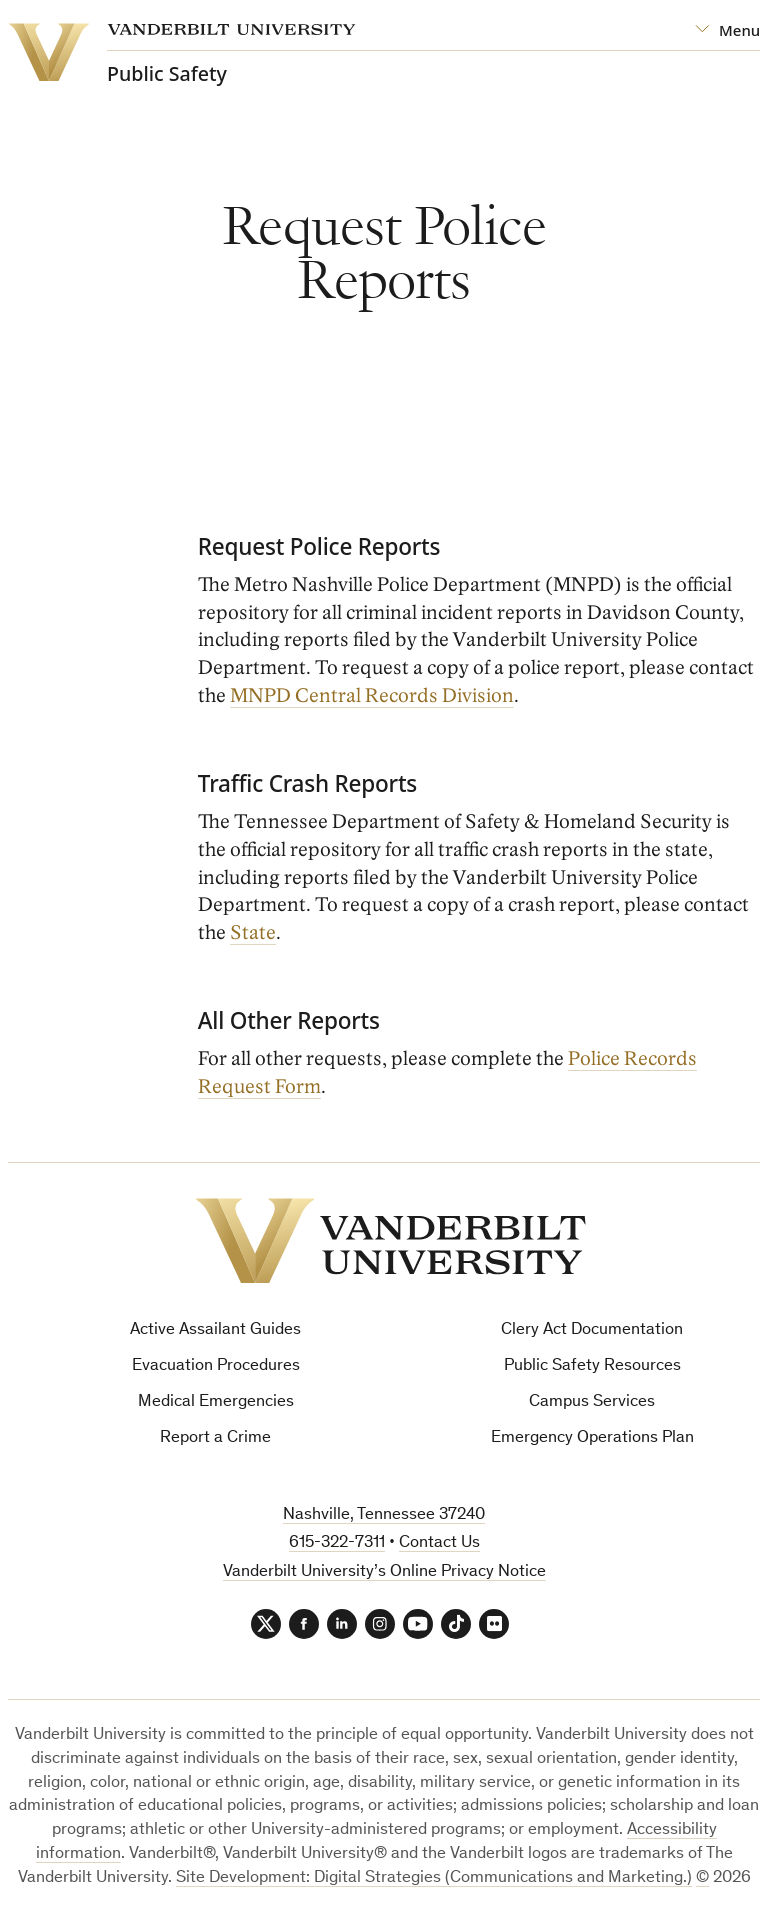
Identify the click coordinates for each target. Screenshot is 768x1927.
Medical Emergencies (216, 1402)
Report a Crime (215, 1438)
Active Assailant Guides (215, 1330)
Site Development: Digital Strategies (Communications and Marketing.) (434, 1878)
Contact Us (439, 1543)
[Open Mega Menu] (727, 30)
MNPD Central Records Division (372, 696)
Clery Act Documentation (592, 1330)
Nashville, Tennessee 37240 (384, 1515)
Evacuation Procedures (216, 1366)
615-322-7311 (337, 1543)
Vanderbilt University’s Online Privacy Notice (384, 1572)
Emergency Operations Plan (592, 1438)
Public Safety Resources (592, 1366)
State (253, 933)
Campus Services (592, 1402)
